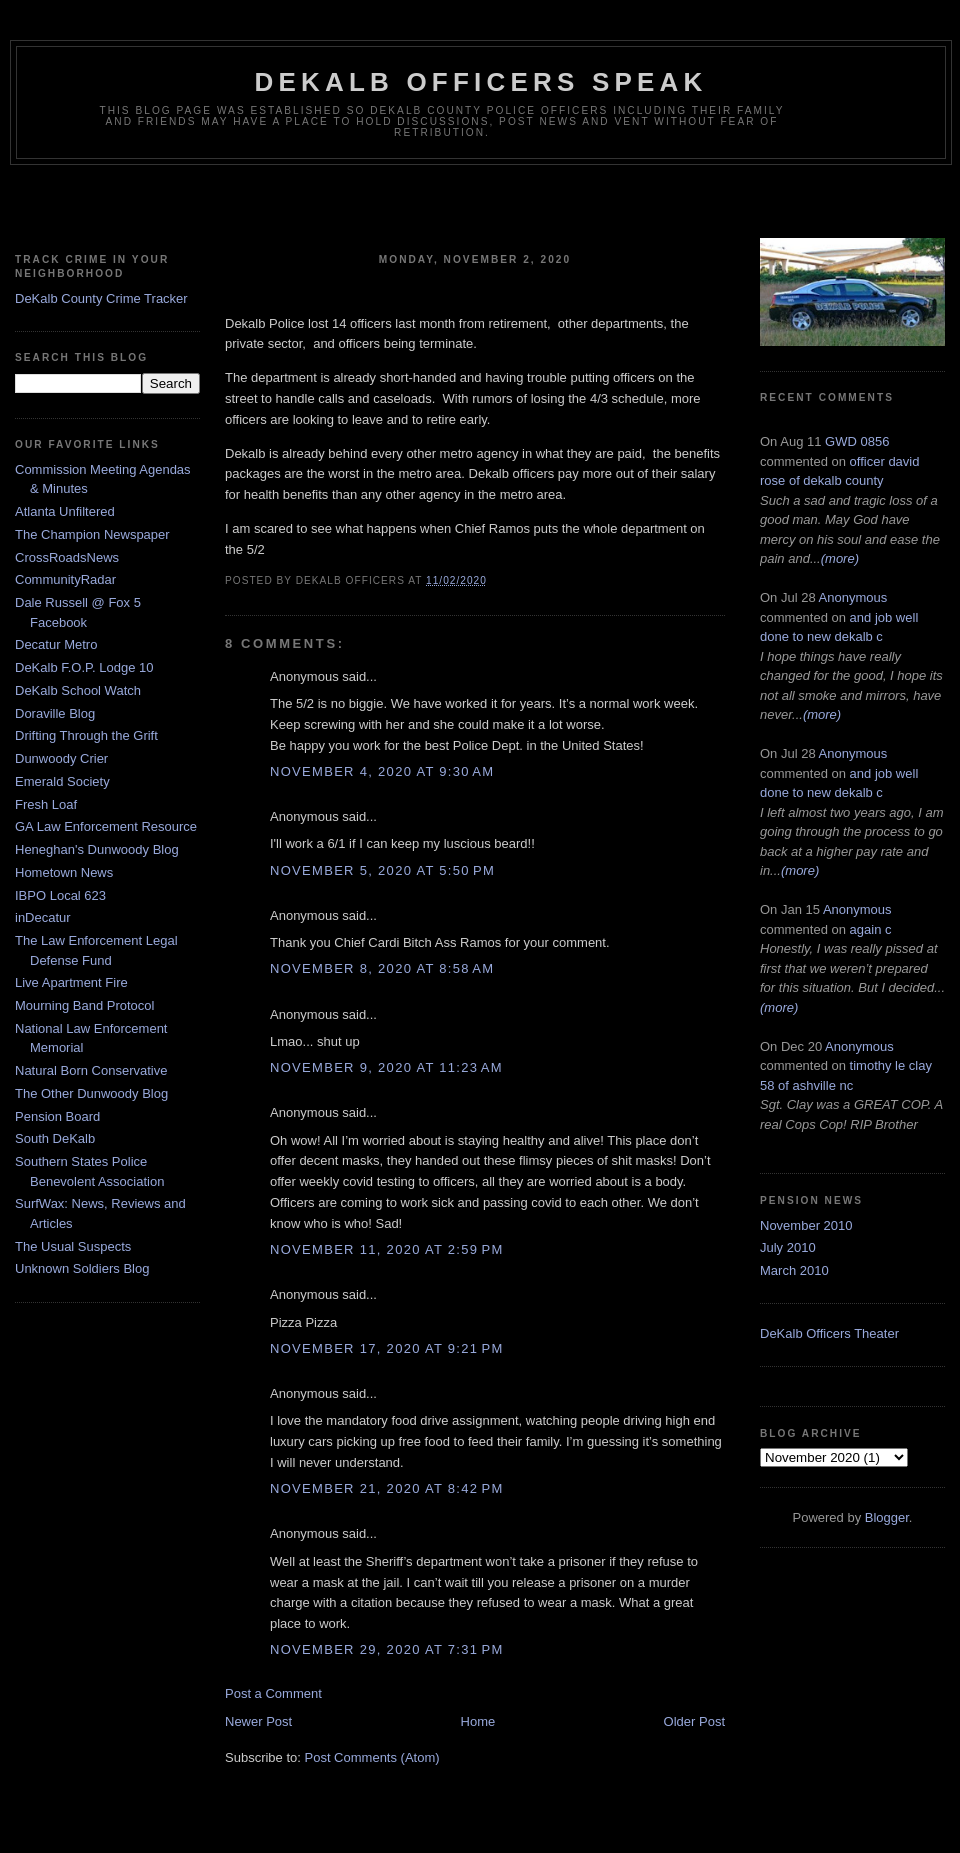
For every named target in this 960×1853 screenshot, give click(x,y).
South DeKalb (55, 1138)
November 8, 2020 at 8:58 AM (382, 968)
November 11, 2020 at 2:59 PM (387, 1249)
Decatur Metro (56, 644)
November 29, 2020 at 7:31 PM (387, 1649)
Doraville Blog (55, 713)
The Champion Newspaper (92, 534)
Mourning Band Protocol (84, 1005)
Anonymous (853, 597)
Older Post (694, 1721)
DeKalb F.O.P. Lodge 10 (84, 667)
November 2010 (806, 1225)
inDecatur (43, 917)
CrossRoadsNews (67, 557)
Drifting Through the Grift (86, 735)
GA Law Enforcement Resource (106, 826)
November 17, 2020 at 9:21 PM (387, 1348)
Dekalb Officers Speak (480, 82)
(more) (840, 558)
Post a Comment (273, 1693)
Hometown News (64, 872)
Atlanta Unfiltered (65, 511)
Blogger (887, 1517)
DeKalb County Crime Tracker (101, 298)
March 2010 (794, 1270)
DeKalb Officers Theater (829, 1333)
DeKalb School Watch (78, 690)
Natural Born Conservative (91, 1070)
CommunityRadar (65, 579)
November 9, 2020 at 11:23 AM (386, 1067)
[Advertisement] (480, 205)
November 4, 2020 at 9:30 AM (382, 771)
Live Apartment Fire (71, 982)
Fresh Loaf (46, 804)
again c (871, 929)
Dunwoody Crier (61, 758)
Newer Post (258, 1721)
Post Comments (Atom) (372, 1757)
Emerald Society (62, 781)
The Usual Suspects (73, 1246)
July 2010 (788, 1247)
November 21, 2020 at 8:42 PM (387, 1488)
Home (478, 1721)
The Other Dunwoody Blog (91, 1093)
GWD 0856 (857, 441)
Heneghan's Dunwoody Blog (97, 849)
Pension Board (57, 1116)
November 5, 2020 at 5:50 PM (382, 870)
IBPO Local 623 (60, 895)
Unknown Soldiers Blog (82, 1268)
